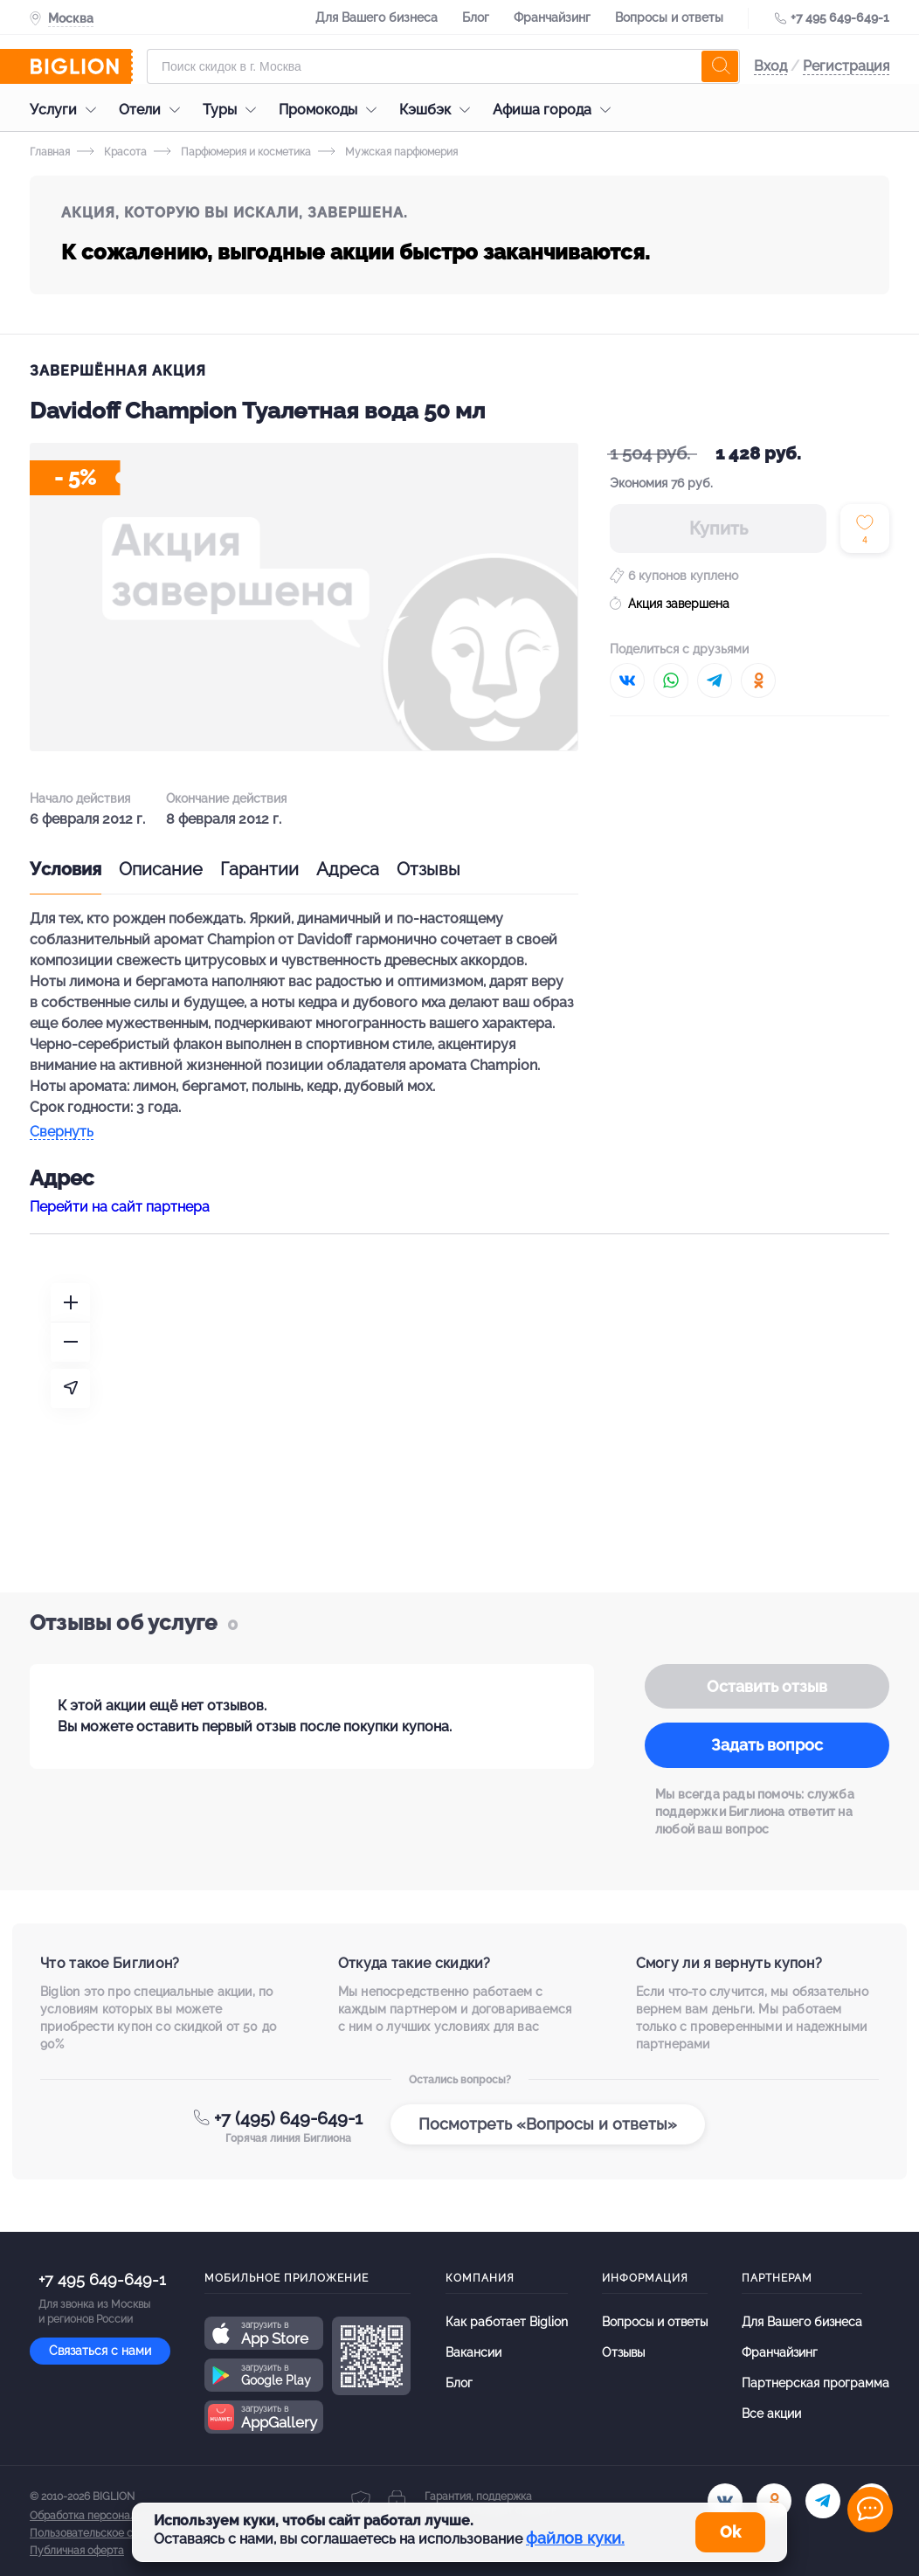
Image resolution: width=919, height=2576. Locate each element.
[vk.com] (725, 2500)
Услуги (67, 109)
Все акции (771, 2414)
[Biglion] (81, 66)
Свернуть (61, 1132)
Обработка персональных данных (114, 2516)
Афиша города (556, 109)
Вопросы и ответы (669, 17)
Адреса (347, 869)
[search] (719, 66)
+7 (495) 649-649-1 (288, 2118)
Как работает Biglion (507, 2322)
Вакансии (473, 2352)
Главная (50, 152)
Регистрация (846, 66)
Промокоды (332, 109)
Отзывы (428, 869)
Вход (770, 66)
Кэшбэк (439, 109)
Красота (112, 152)
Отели (154, 109)
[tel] (822, 2500)
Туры (234, 109)
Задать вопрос (767, 1745)
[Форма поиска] (443, 66)
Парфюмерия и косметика (232, 152)
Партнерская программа (815, 2383)
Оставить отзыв (767, 1686)
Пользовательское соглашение (109, 2533)
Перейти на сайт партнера (120, 1206)
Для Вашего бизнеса (376, 17)
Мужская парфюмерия (388, 152)
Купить (718, 528)
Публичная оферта (77, 2551)
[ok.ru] (774, 2500)
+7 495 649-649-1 (840, 17)
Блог (475, 17)
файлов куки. (575, 2538)
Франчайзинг (552, 17)
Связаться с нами (100, 2351)
